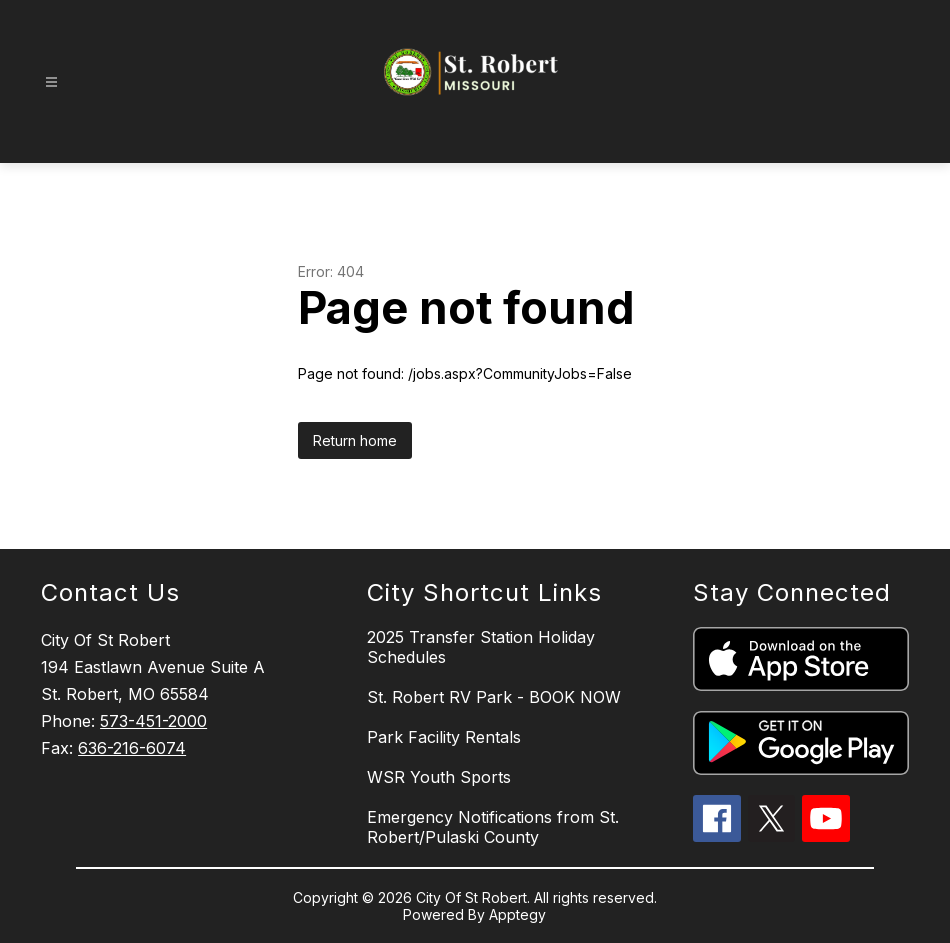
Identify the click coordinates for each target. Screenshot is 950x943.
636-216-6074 (132, 748)
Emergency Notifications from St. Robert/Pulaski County (493, 827)
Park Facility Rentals (444, 737)
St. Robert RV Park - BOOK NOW (494, 697)
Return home (355, 440)
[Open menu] (51, 82)
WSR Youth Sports (439, 777)
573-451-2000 (153, 721)
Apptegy (517, 914)
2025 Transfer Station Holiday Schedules (481, 647)
